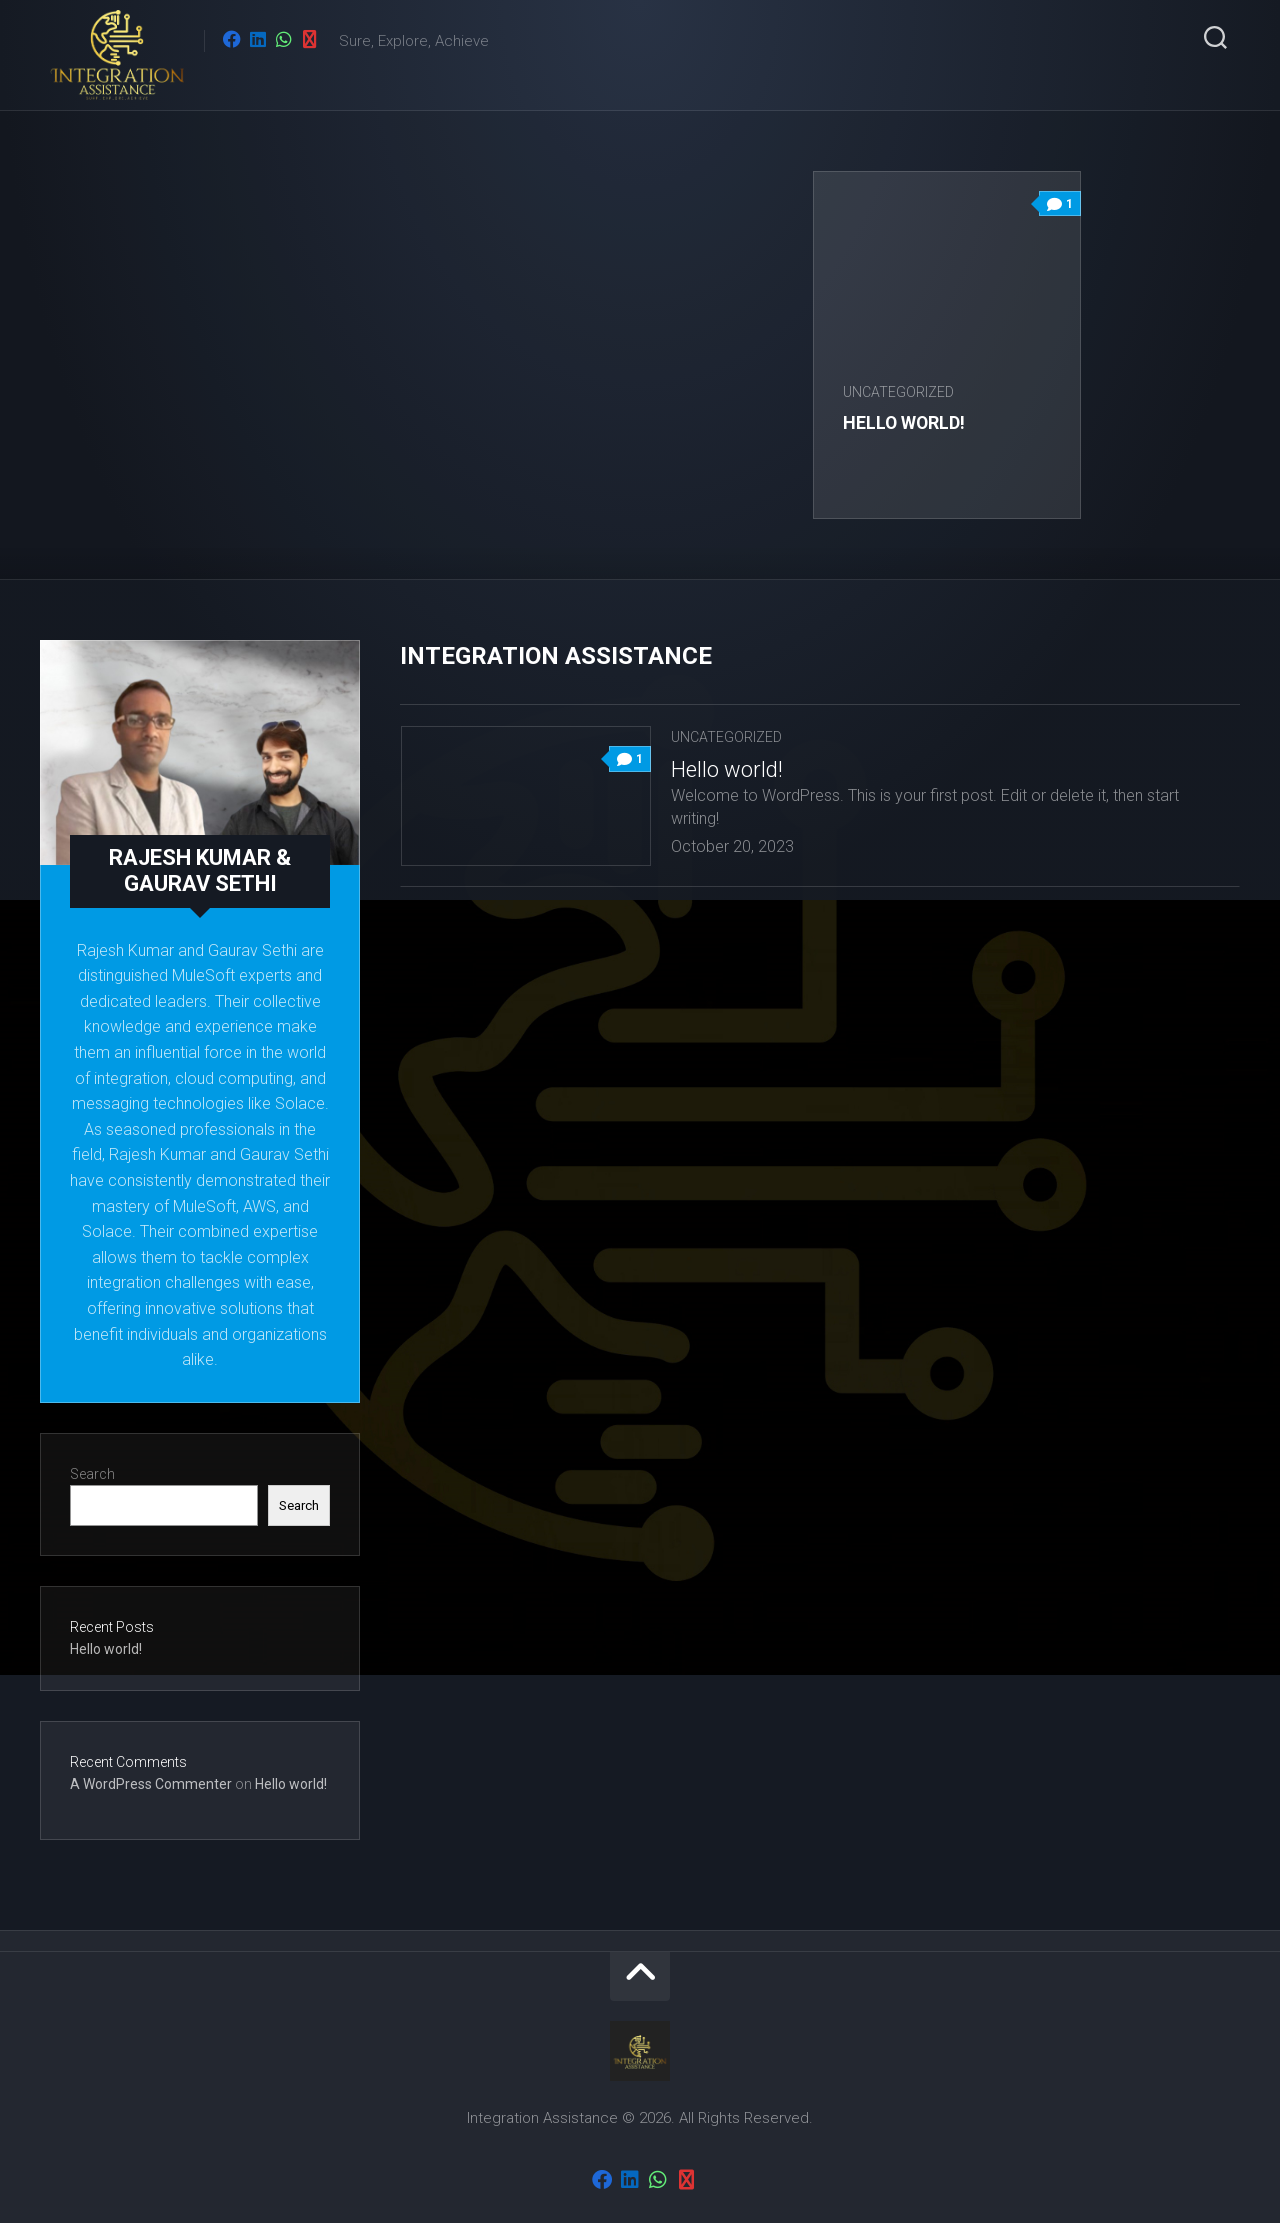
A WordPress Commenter (151, 1784)
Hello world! (906, 422)
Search (92, 1474)
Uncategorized (899, 392)
